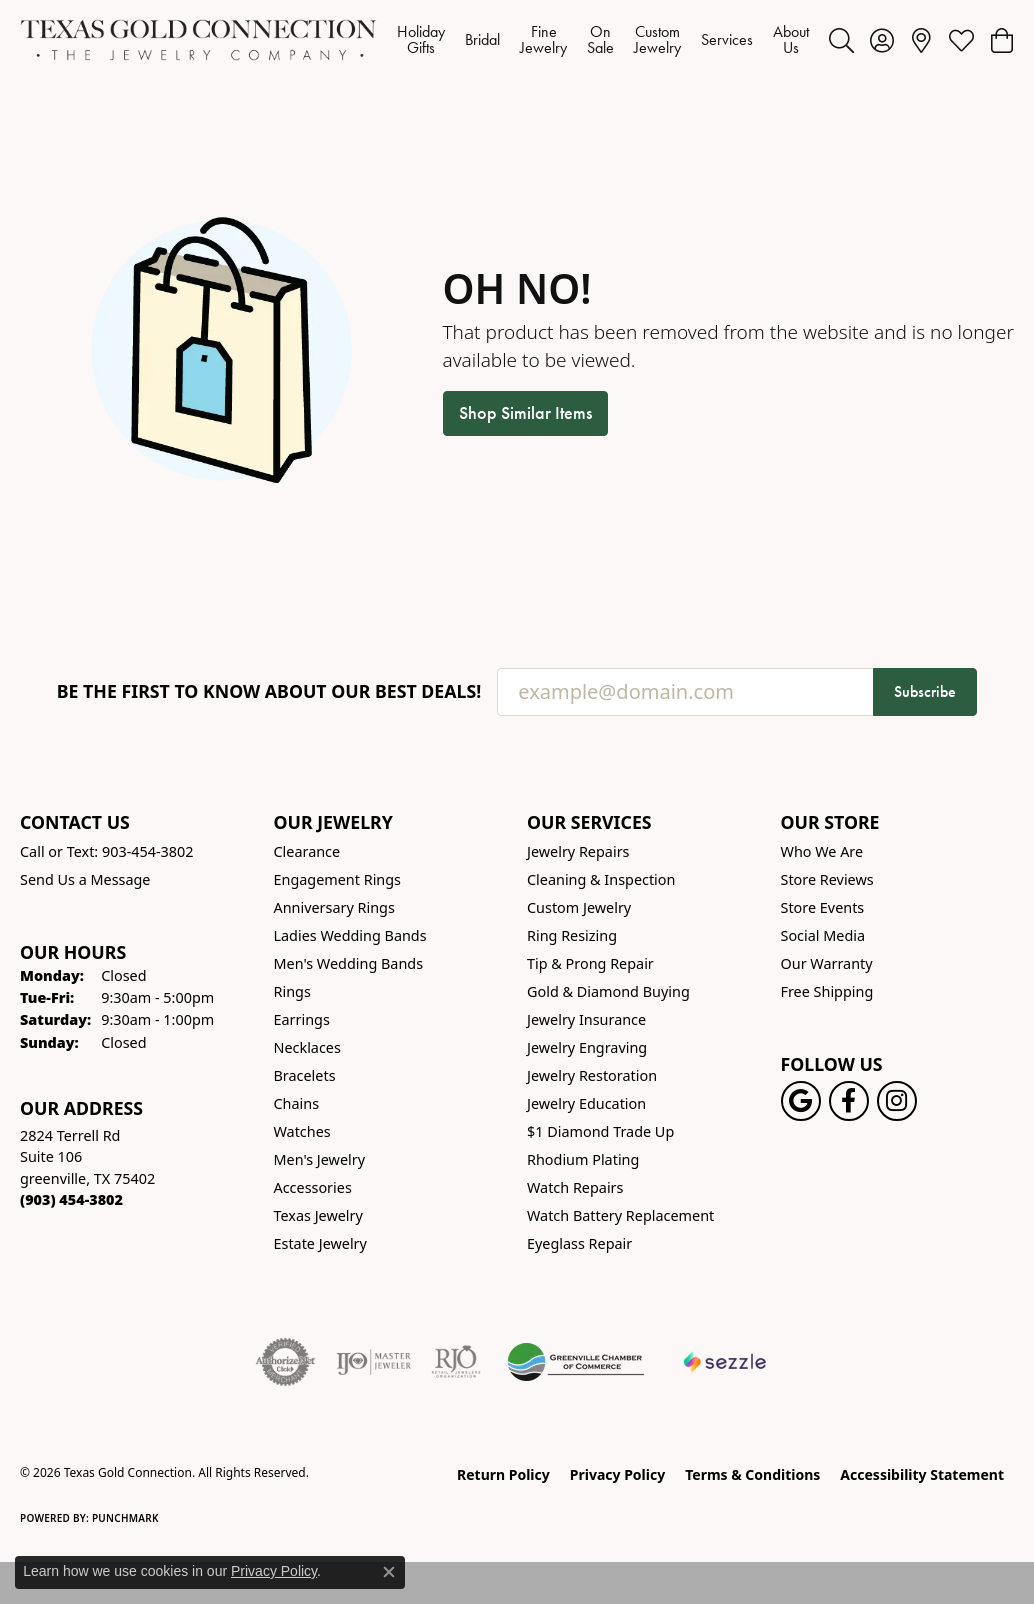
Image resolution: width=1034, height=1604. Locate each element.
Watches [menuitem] (302, 1131)
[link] (921, 40)
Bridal (482, 39)
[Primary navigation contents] (603, 40)
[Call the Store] (71, 1199)
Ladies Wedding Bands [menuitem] (350, 935)
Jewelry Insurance (586, 1019)
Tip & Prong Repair (590, 963)
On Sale (600, 39)
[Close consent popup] (389, 1572)
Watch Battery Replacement (620, 1215)
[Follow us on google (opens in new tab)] (801, 1101)
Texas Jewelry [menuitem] (318, 1215)
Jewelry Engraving (587, 1047)
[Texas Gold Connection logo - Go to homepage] (198, 40)
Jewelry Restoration (592, 1075)
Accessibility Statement (922, 1474)
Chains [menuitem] (297, 1103)
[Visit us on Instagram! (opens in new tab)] (897, 1101)
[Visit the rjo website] (456, 1362)
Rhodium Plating (583, 1159)
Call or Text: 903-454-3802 (107, 851)
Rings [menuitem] (292, 991)
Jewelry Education (586, 1103)
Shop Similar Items (525, 413)
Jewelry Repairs (578, 851)
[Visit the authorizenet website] (286, 1362)
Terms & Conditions (752, 1474)
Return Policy (503, 1474)
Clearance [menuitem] (307, 851)
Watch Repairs (575, 1187)
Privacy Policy (617, 1474)
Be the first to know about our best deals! (269, 691)
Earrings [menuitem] (302, 1019)
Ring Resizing (572, 935)
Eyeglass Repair (579, 1243)
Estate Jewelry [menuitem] (320, 1243)
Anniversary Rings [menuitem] (334, 907)
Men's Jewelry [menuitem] (320, 1159)
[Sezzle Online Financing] (725, 1362)
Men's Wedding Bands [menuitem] (349, 963)
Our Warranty (827, 963)
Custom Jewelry (657, 39)
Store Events (823, 907)
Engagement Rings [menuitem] (338, 879)
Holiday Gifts (421, 39)
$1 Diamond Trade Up (600, 1131)
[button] (841, 40)
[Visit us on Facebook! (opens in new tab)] (849, 1101)
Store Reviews (827, 879)
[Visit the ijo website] (373, 1362)
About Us (791, 39)
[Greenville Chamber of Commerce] (576, 1362)
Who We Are (822, 851)
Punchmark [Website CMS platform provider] (125, 1518)
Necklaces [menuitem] (307, 1047)
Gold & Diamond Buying (608, 991)
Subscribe (925, 691)
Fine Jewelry (543, 39)
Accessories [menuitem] (313, 1187)
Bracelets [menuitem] (305, 1075)
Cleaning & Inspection (601, 879)
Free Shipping (827, 991)
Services (727, 39)
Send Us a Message (85, 879)
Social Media (823, 935)
